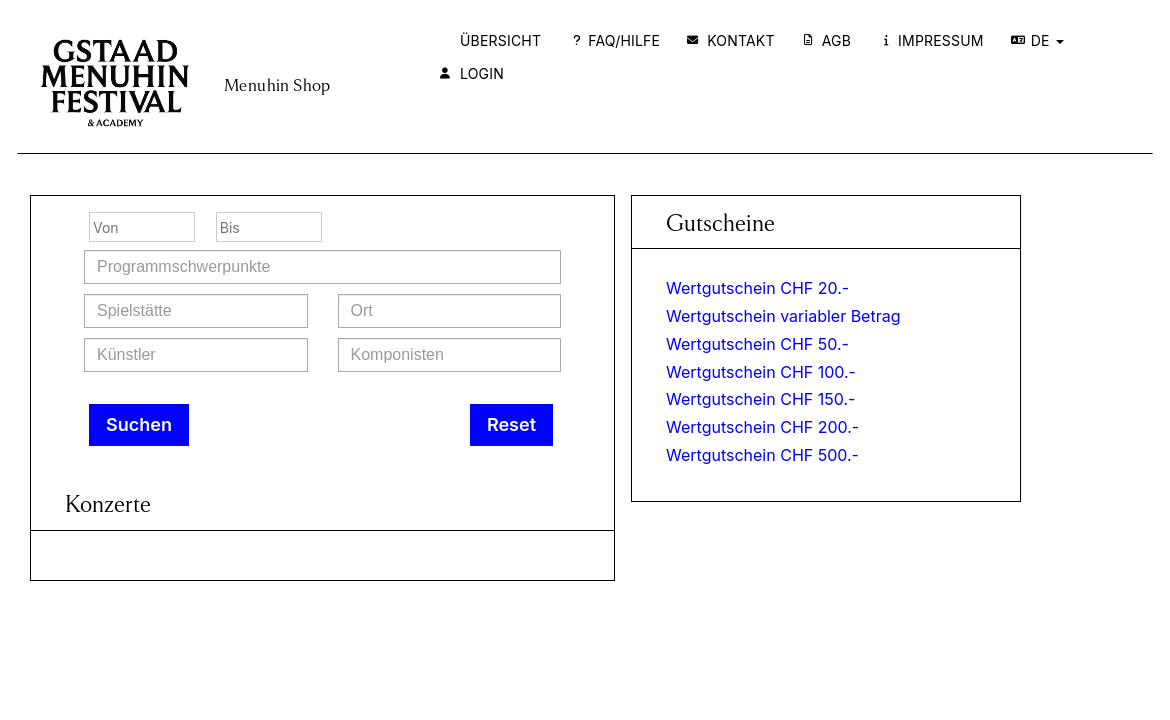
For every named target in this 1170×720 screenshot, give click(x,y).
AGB (827, 40)
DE (1037, 40)
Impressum (934, 40)
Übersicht (500, 40)
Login (472, 73)
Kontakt (731, 40)
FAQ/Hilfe (616, 40)
